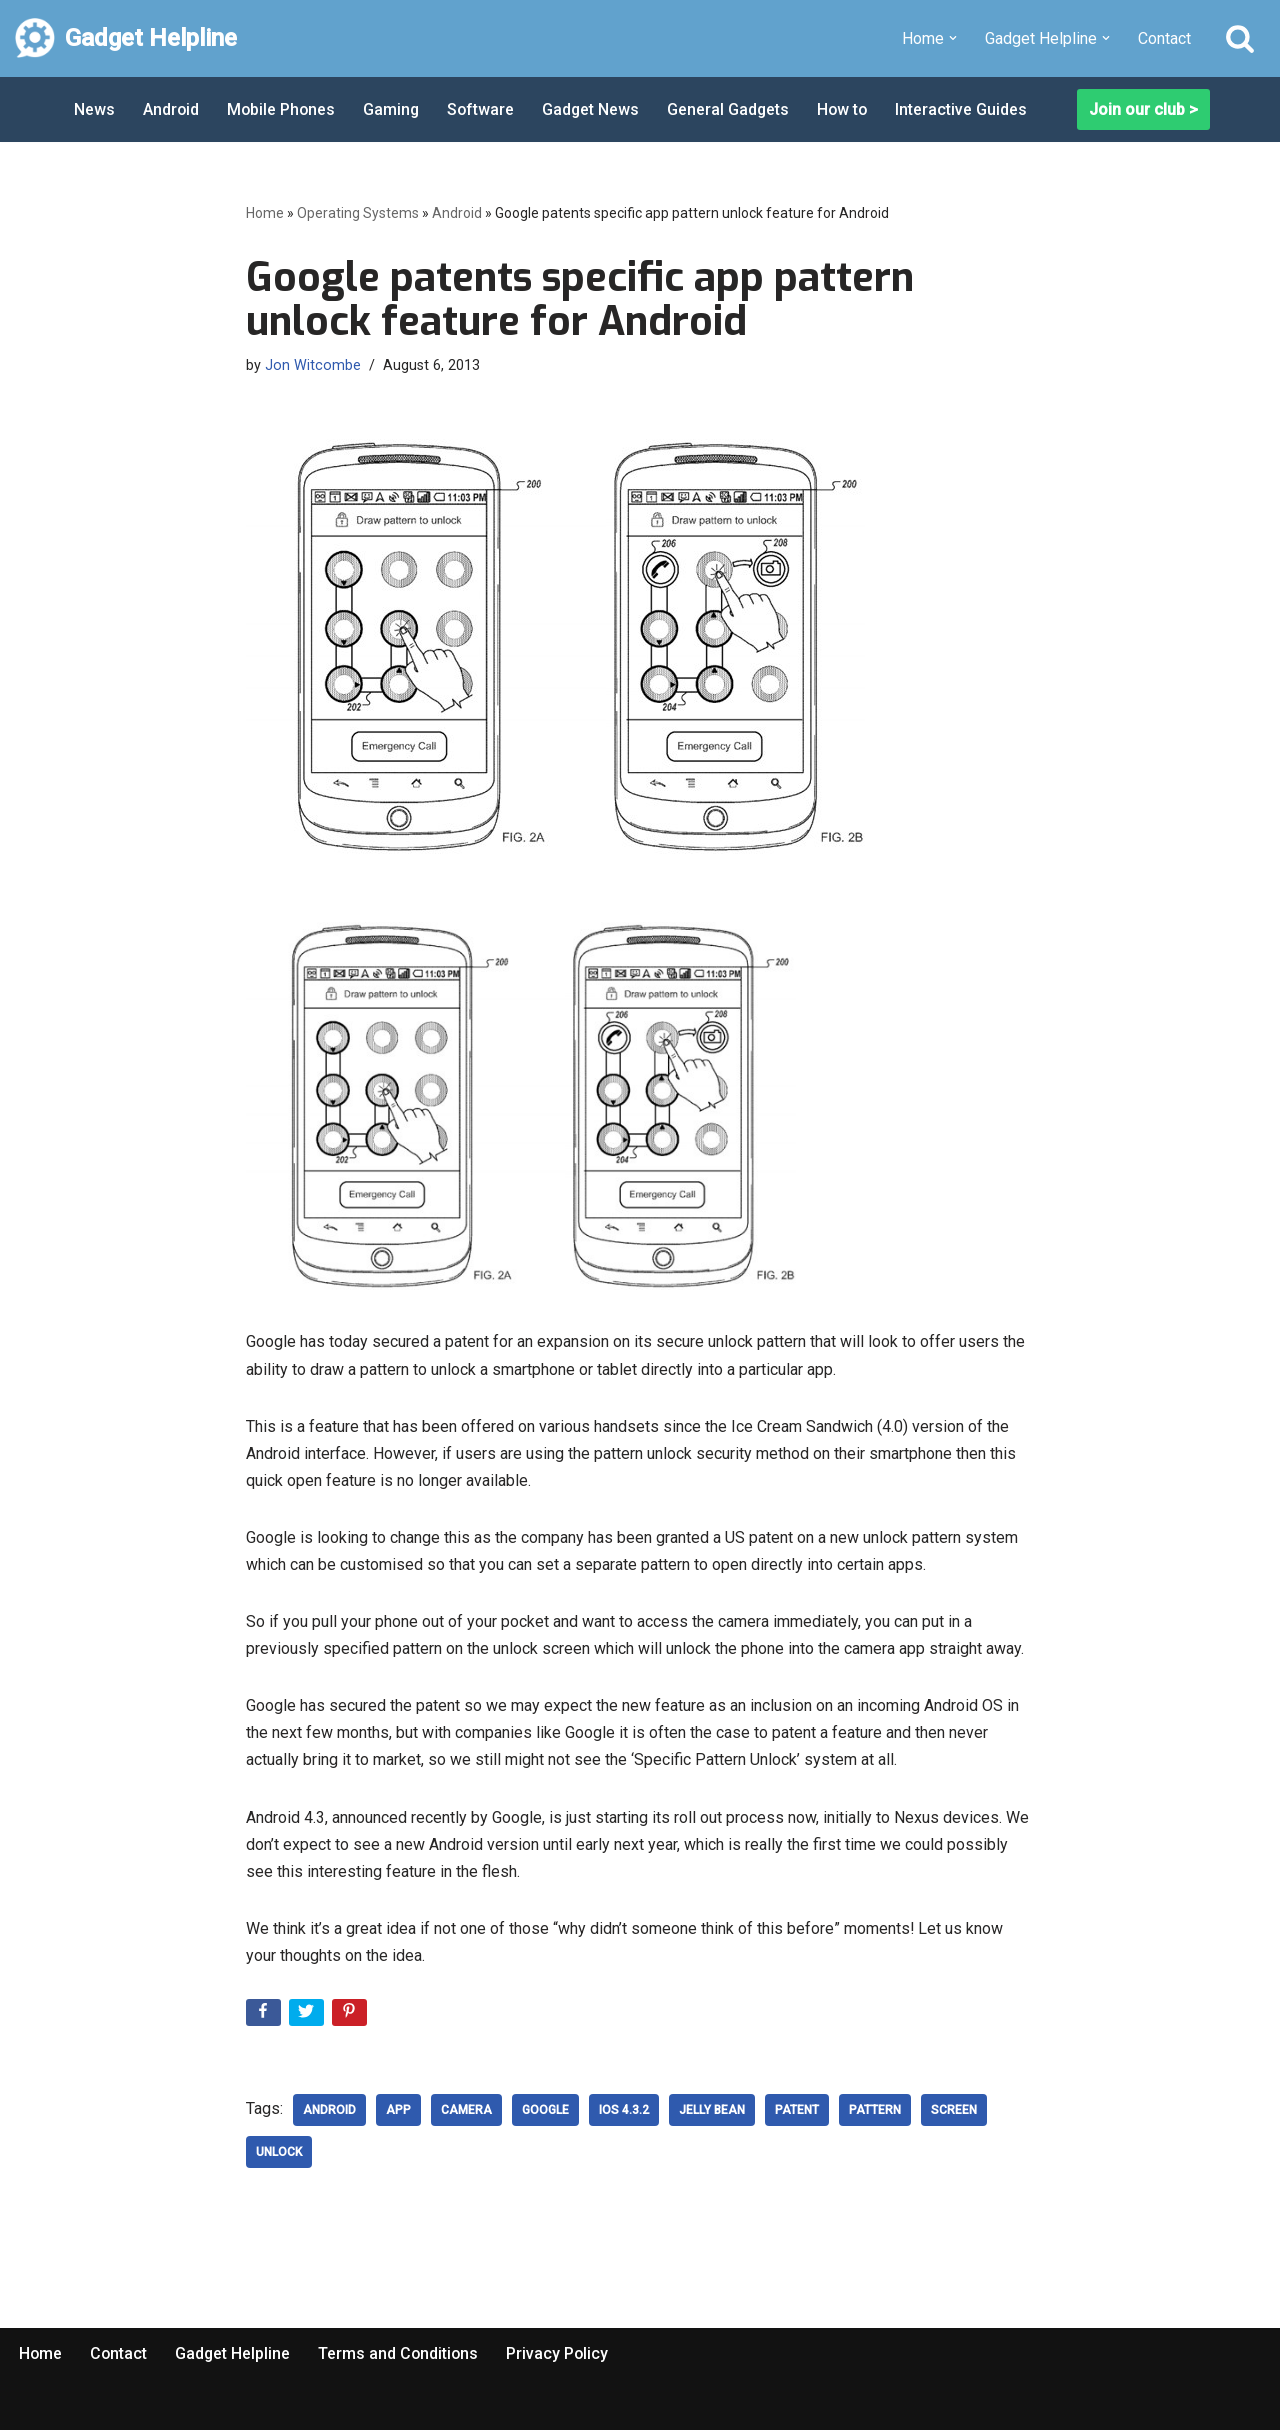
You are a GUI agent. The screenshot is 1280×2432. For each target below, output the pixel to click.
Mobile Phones (283, 109)
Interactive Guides (970, 109)
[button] (953, 38)
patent (797, 2112)
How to (850, 109)
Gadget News (596, 109)
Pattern (875, 2112)
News (94, 109)
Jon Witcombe (313, 365)
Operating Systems (358, 213)
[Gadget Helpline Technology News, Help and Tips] (126, 38)
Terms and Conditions (402, 2355)
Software (485, 109)
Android (171, 109)
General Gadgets (734, 109)
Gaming (394, 109)
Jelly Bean (712, 2112)
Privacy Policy (562, 2355)
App (398, 2112)
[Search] (1240, 38)
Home (265, 213)
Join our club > (1143, 109)
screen (954, 2112)
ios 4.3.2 (624, 2112)
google (545, 2112)
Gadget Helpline (235, 2355)
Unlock (279, 2154)
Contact (1164, 38)
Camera (466, 2112)
